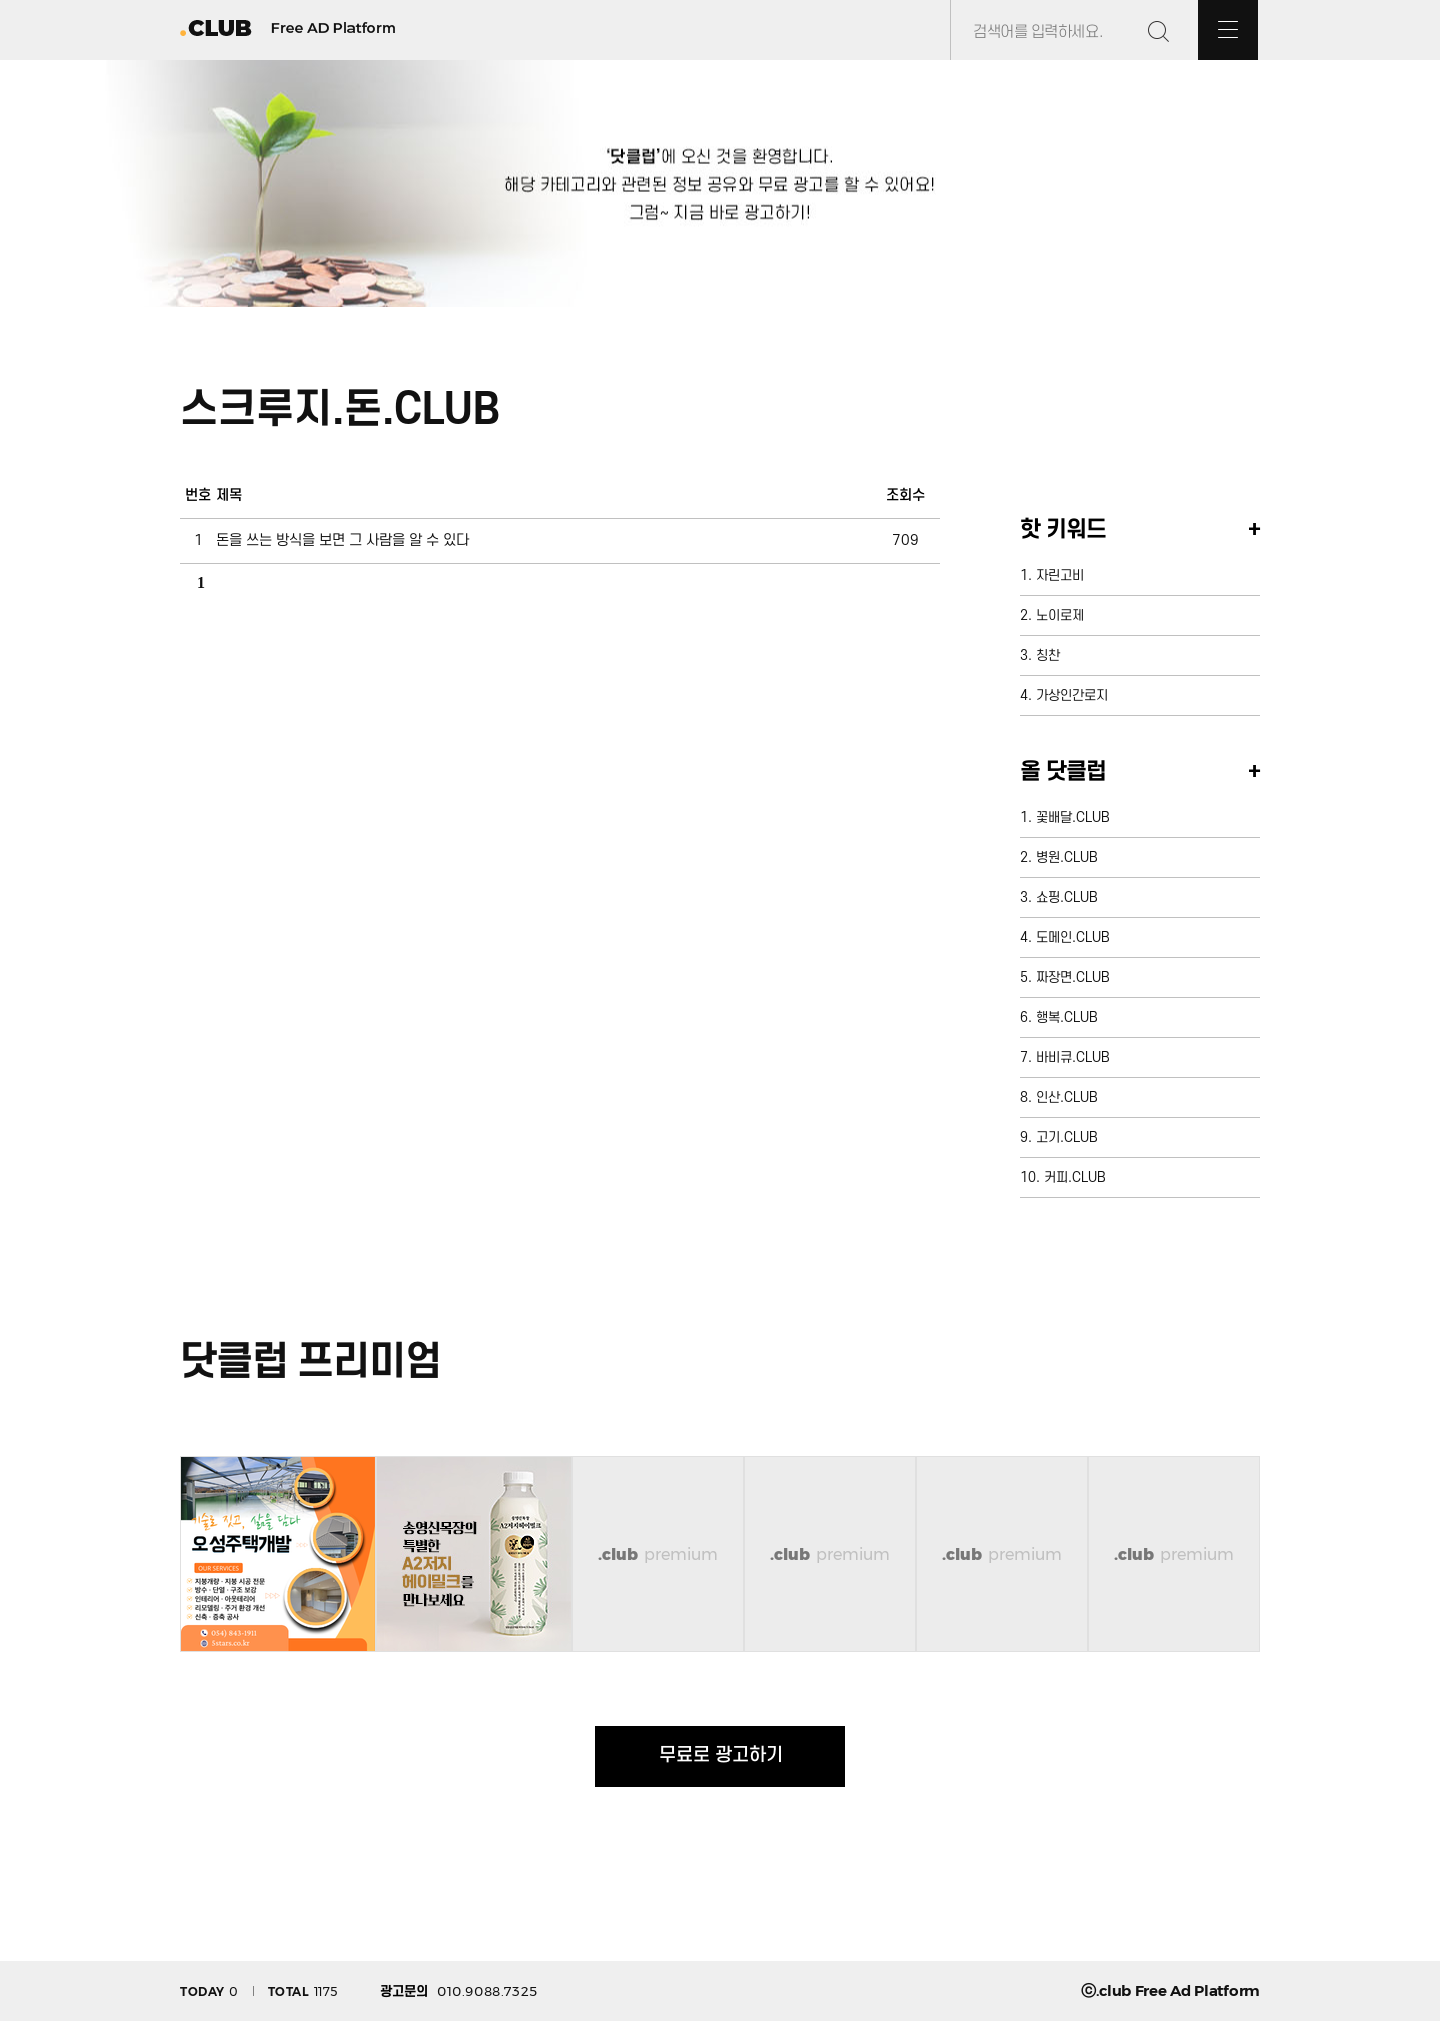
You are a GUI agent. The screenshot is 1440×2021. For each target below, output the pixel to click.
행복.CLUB (1067, 1017)
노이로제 (1060, 615)
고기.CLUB (1067, 1137)
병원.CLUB (1067, 857)
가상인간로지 (1072, 695)
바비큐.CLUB (1073, 1057)
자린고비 (1060, 575)
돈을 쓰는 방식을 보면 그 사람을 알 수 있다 (342, 540)
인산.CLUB (1067, 1097)
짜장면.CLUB (1073, 977)
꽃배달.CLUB (1073, 817)
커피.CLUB (1075, 1177)
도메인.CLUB (1073, 937)
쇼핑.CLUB (1067, 897)
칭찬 (1048, 655)
